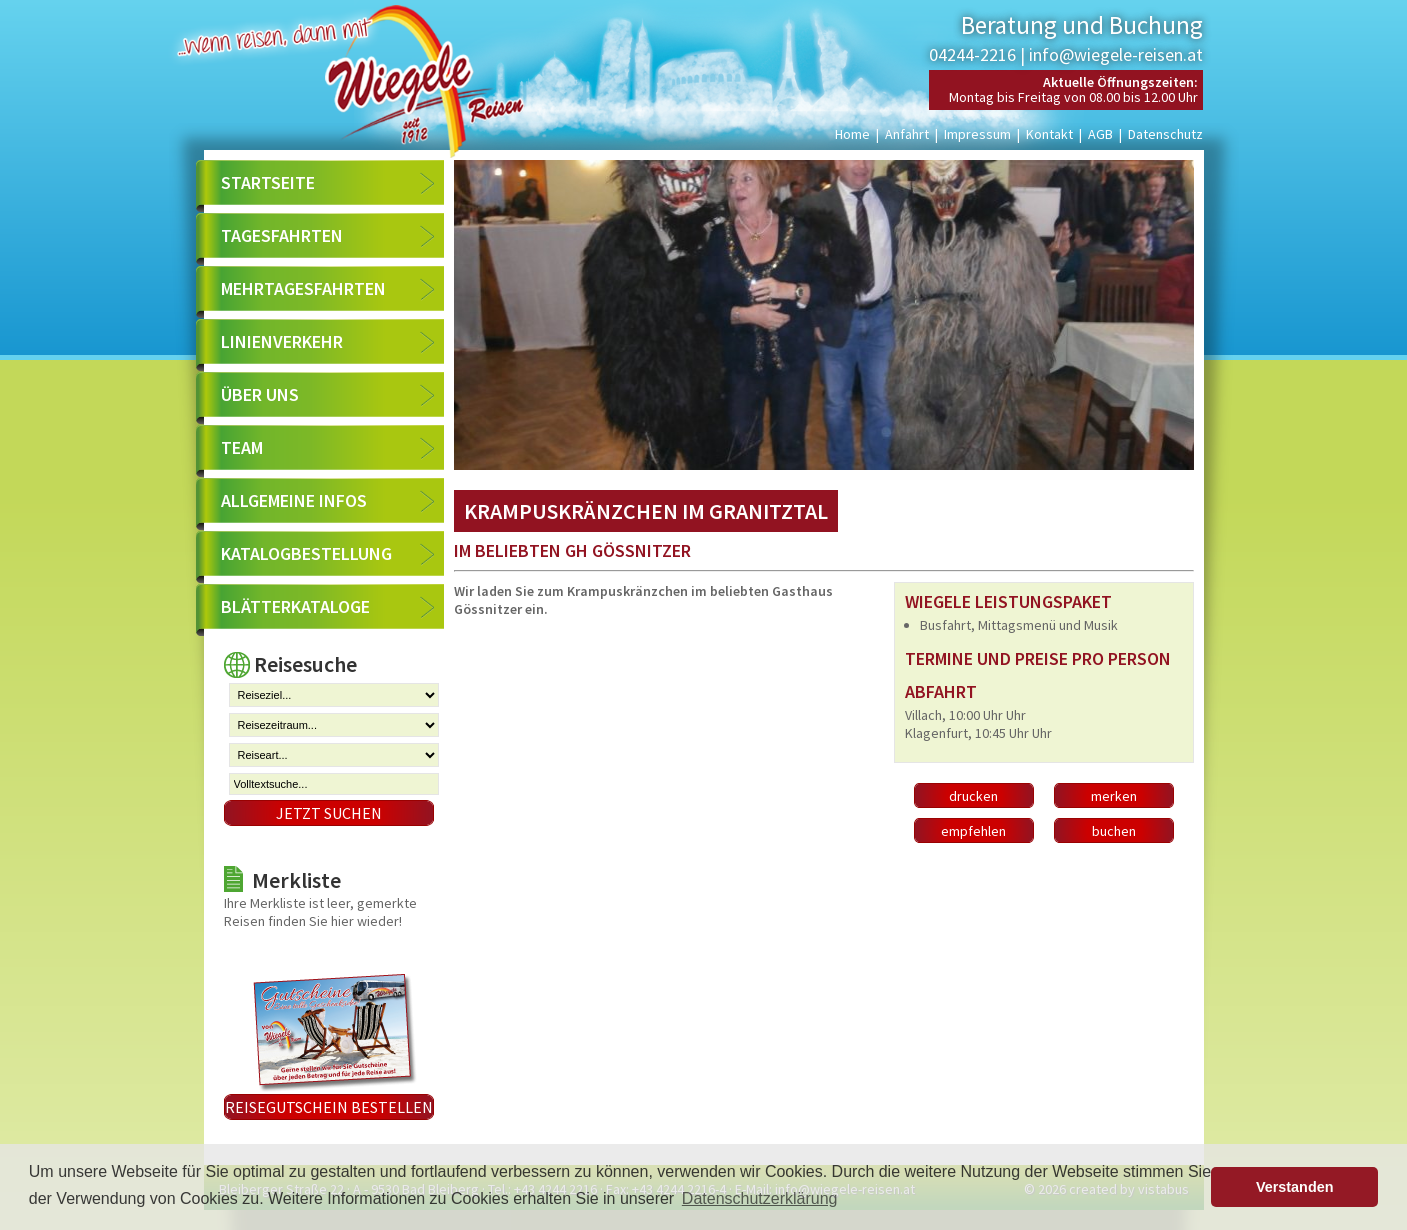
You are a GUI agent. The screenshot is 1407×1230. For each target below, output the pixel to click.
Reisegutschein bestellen (329, 1107)
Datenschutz (1165, 134)
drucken (973, 796)
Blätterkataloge (295, 606)
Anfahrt (907, 134)
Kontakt (1049, 134)
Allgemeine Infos (294, 500)
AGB (1100, 134)
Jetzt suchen (329, 813)
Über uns (260, 394)
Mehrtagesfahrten (303, 288)
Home (852, 134)
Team (242, 447)
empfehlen (973, 831)
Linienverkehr (282, 341)
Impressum (977, 134)
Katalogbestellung (306, 553)
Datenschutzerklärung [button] (760, 1198)
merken (1114, 796)
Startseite (268, 182)
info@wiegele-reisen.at (1116, 54)
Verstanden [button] (1295, 1187)
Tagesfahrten (282, 235)
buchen (1114, 831)
